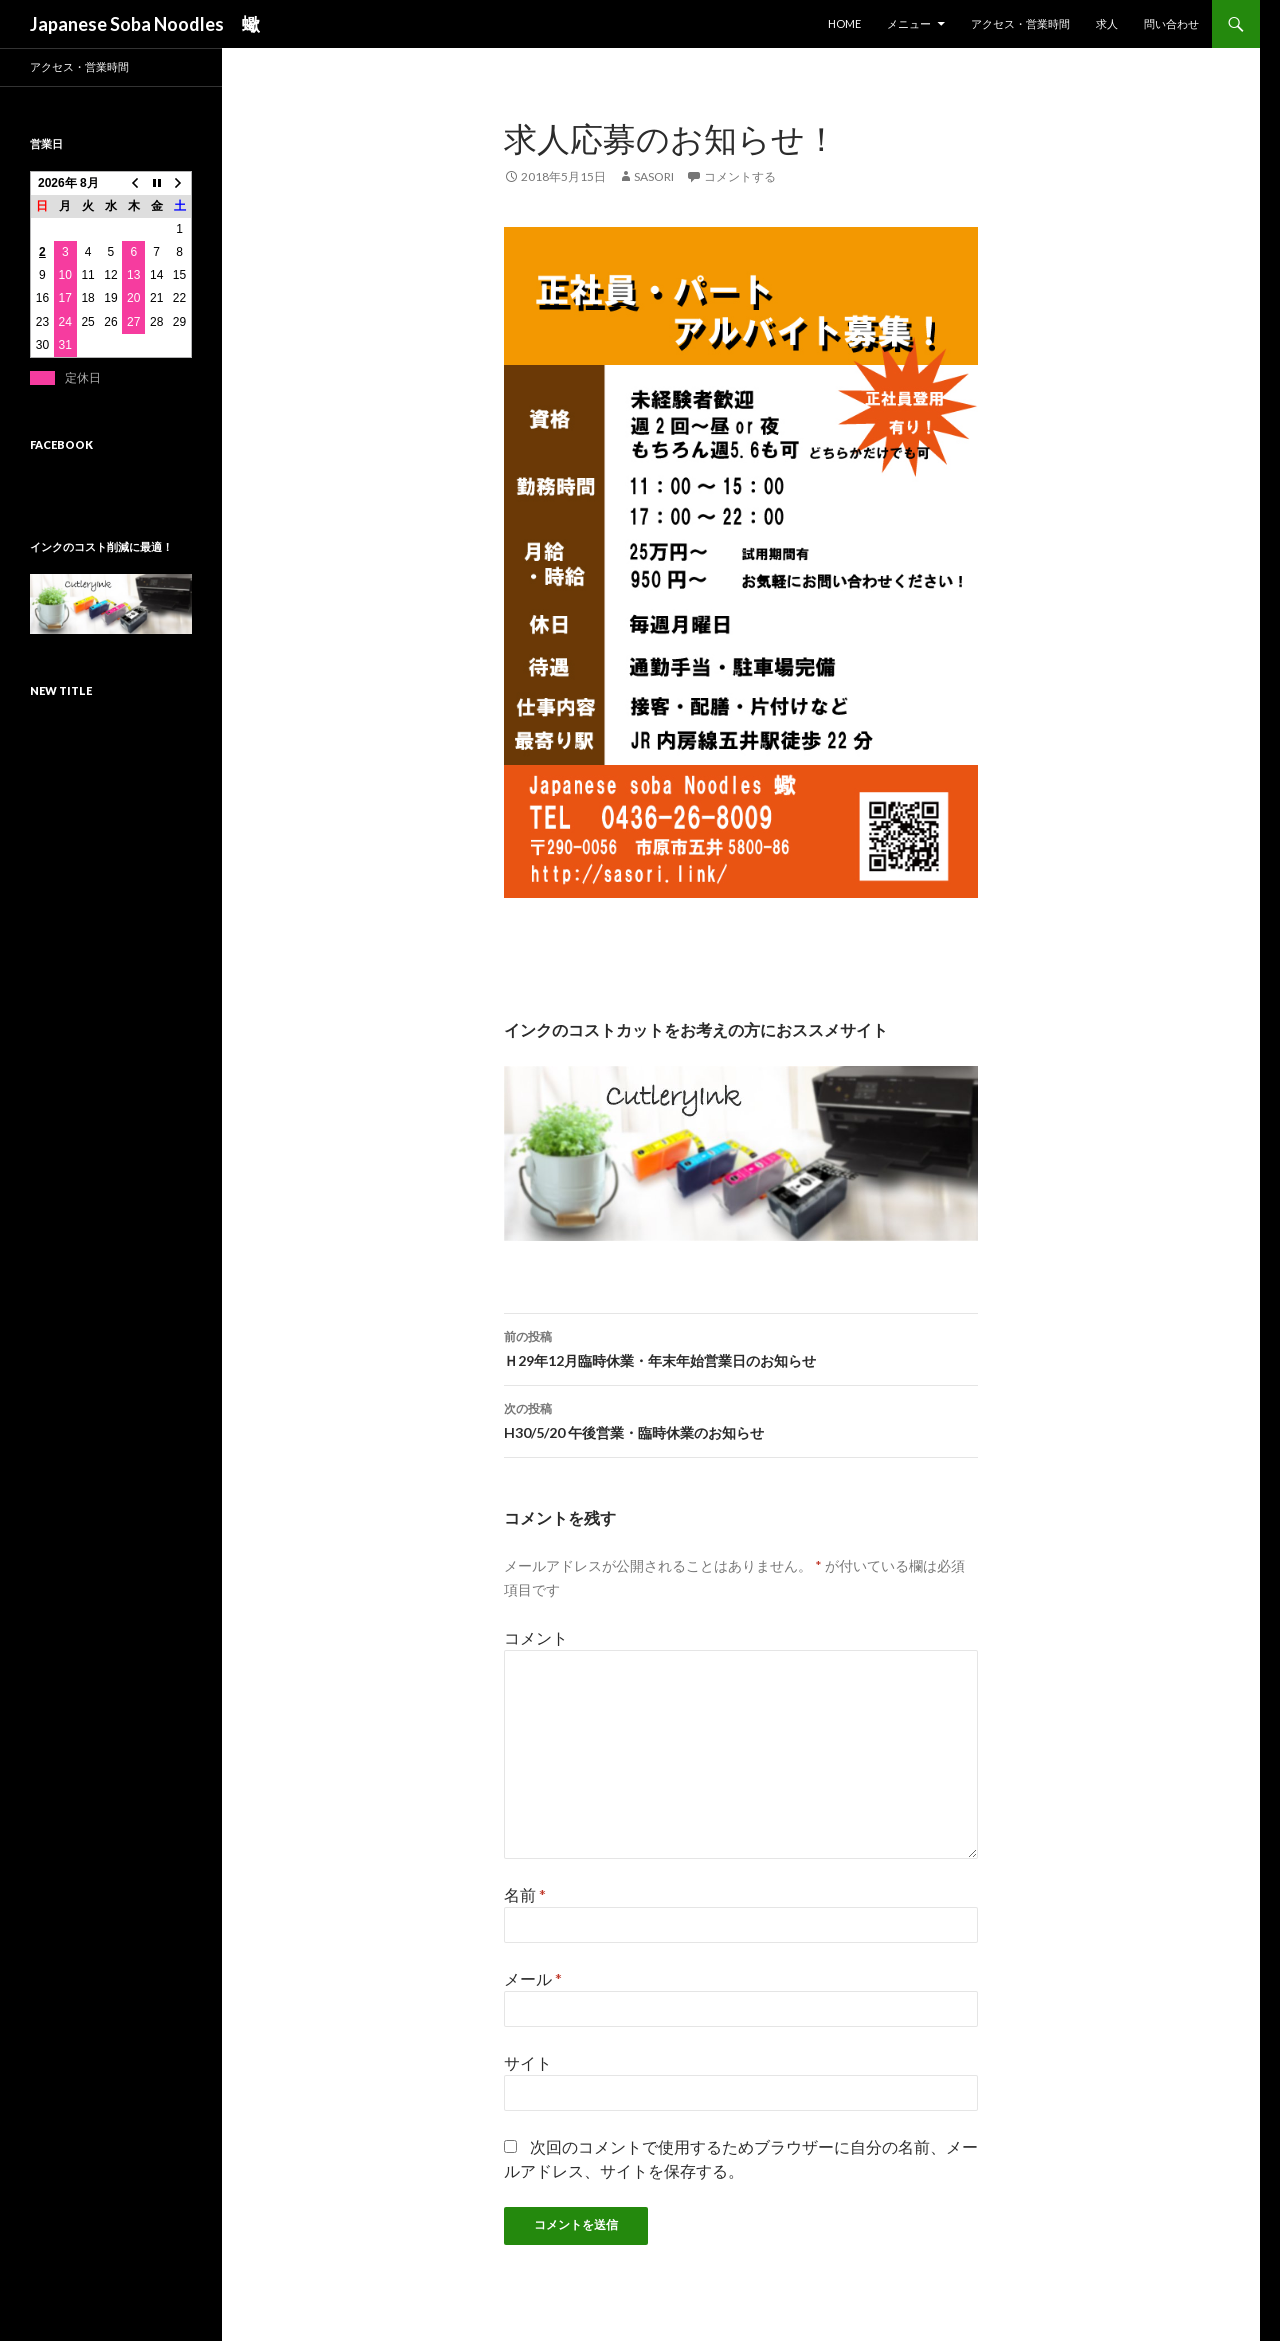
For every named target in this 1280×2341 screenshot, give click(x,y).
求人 (1107, 23)
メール (533, 1978)
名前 (525, 1894)
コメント (536, 1637)
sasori (654, 176)
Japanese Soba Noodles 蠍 (145, 24)
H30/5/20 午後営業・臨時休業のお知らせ (741, 1419)
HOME (844, 23)
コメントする (740, 176)
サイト (528, 2062)
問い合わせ (1171, 23)
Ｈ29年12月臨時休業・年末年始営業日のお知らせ (741, 1347)
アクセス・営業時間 (1020, 23)
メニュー (909, 23)
